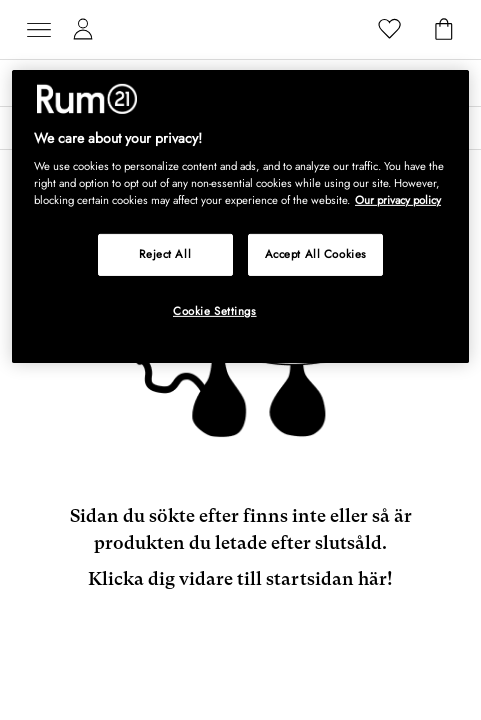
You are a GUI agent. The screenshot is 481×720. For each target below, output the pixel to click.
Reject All (165, 254)
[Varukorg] (444, 30)
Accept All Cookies (316, 254)
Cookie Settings (215, 311)
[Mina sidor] (83, 30)
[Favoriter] (390, 30)
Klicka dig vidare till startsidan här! (240, 578)
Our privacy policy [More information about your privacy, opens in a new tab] (398, 200)
